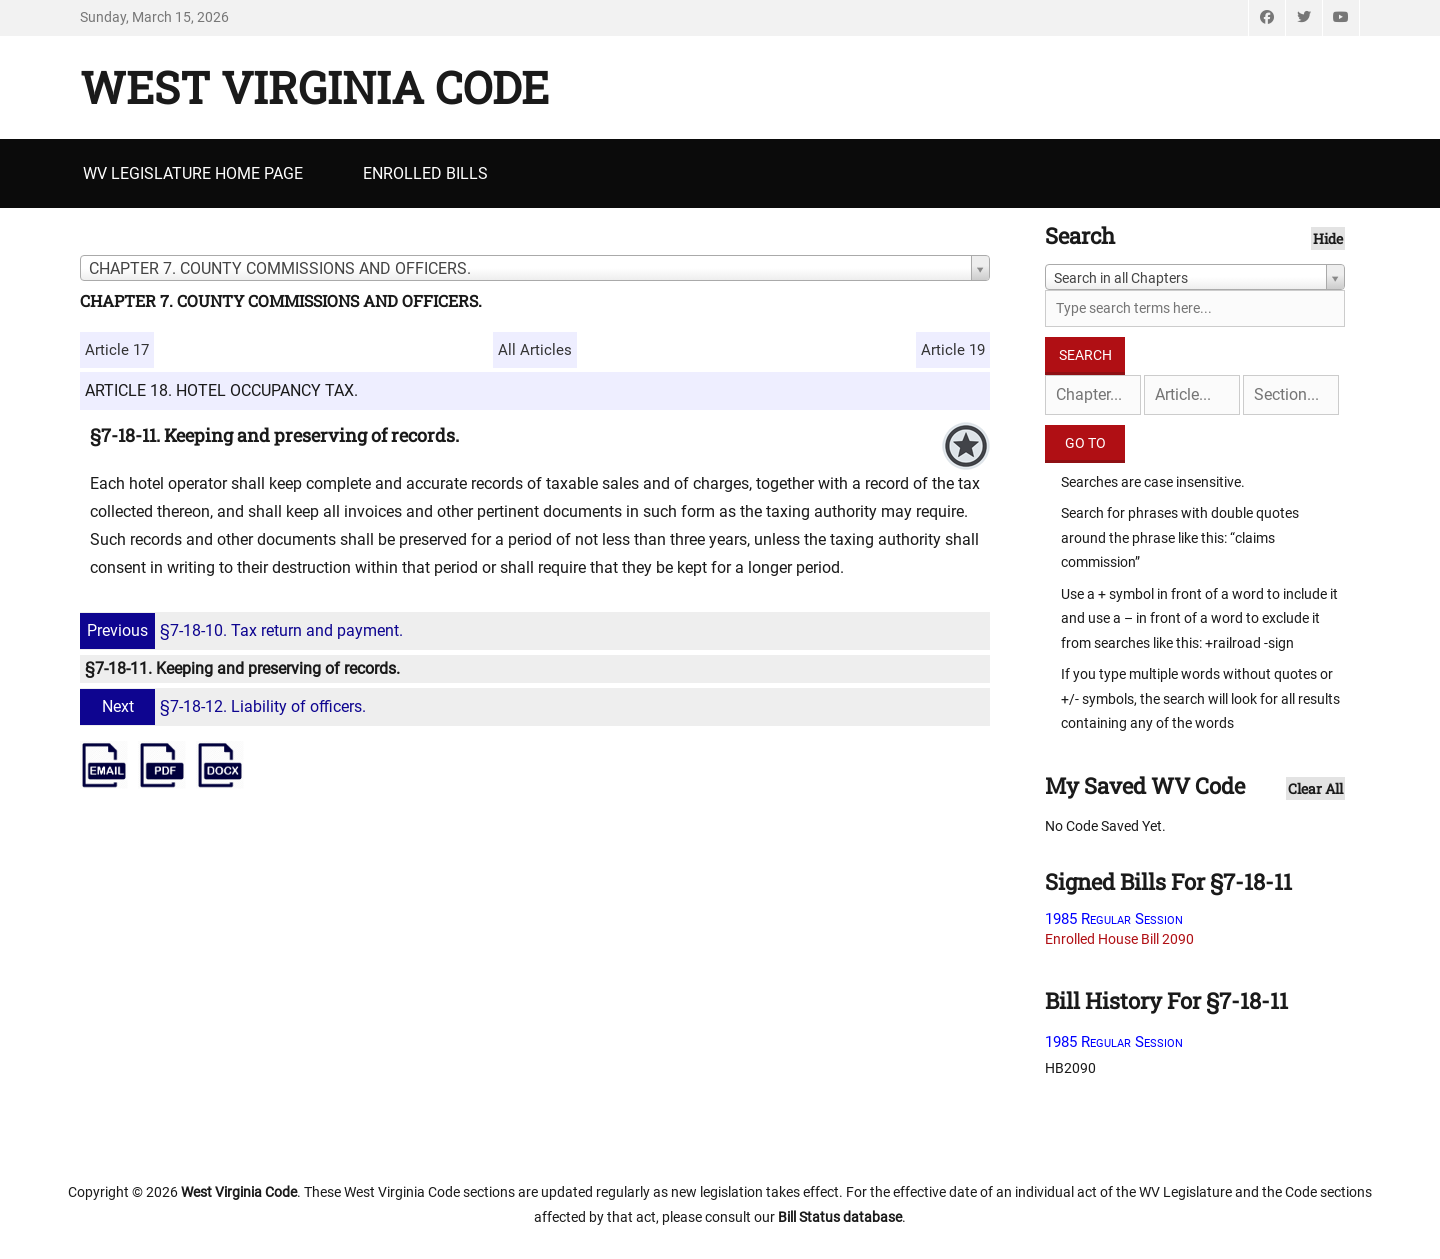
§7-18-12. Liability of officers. (225, 706)
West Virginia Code (314, 87)
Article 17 (117, 350)
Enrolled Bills (425, 173)
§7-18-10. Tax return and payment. (244, 630)
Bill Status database (840, 1217)
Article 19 (953, 350)
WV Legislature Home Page (193, 173)
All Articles (535, 350)
